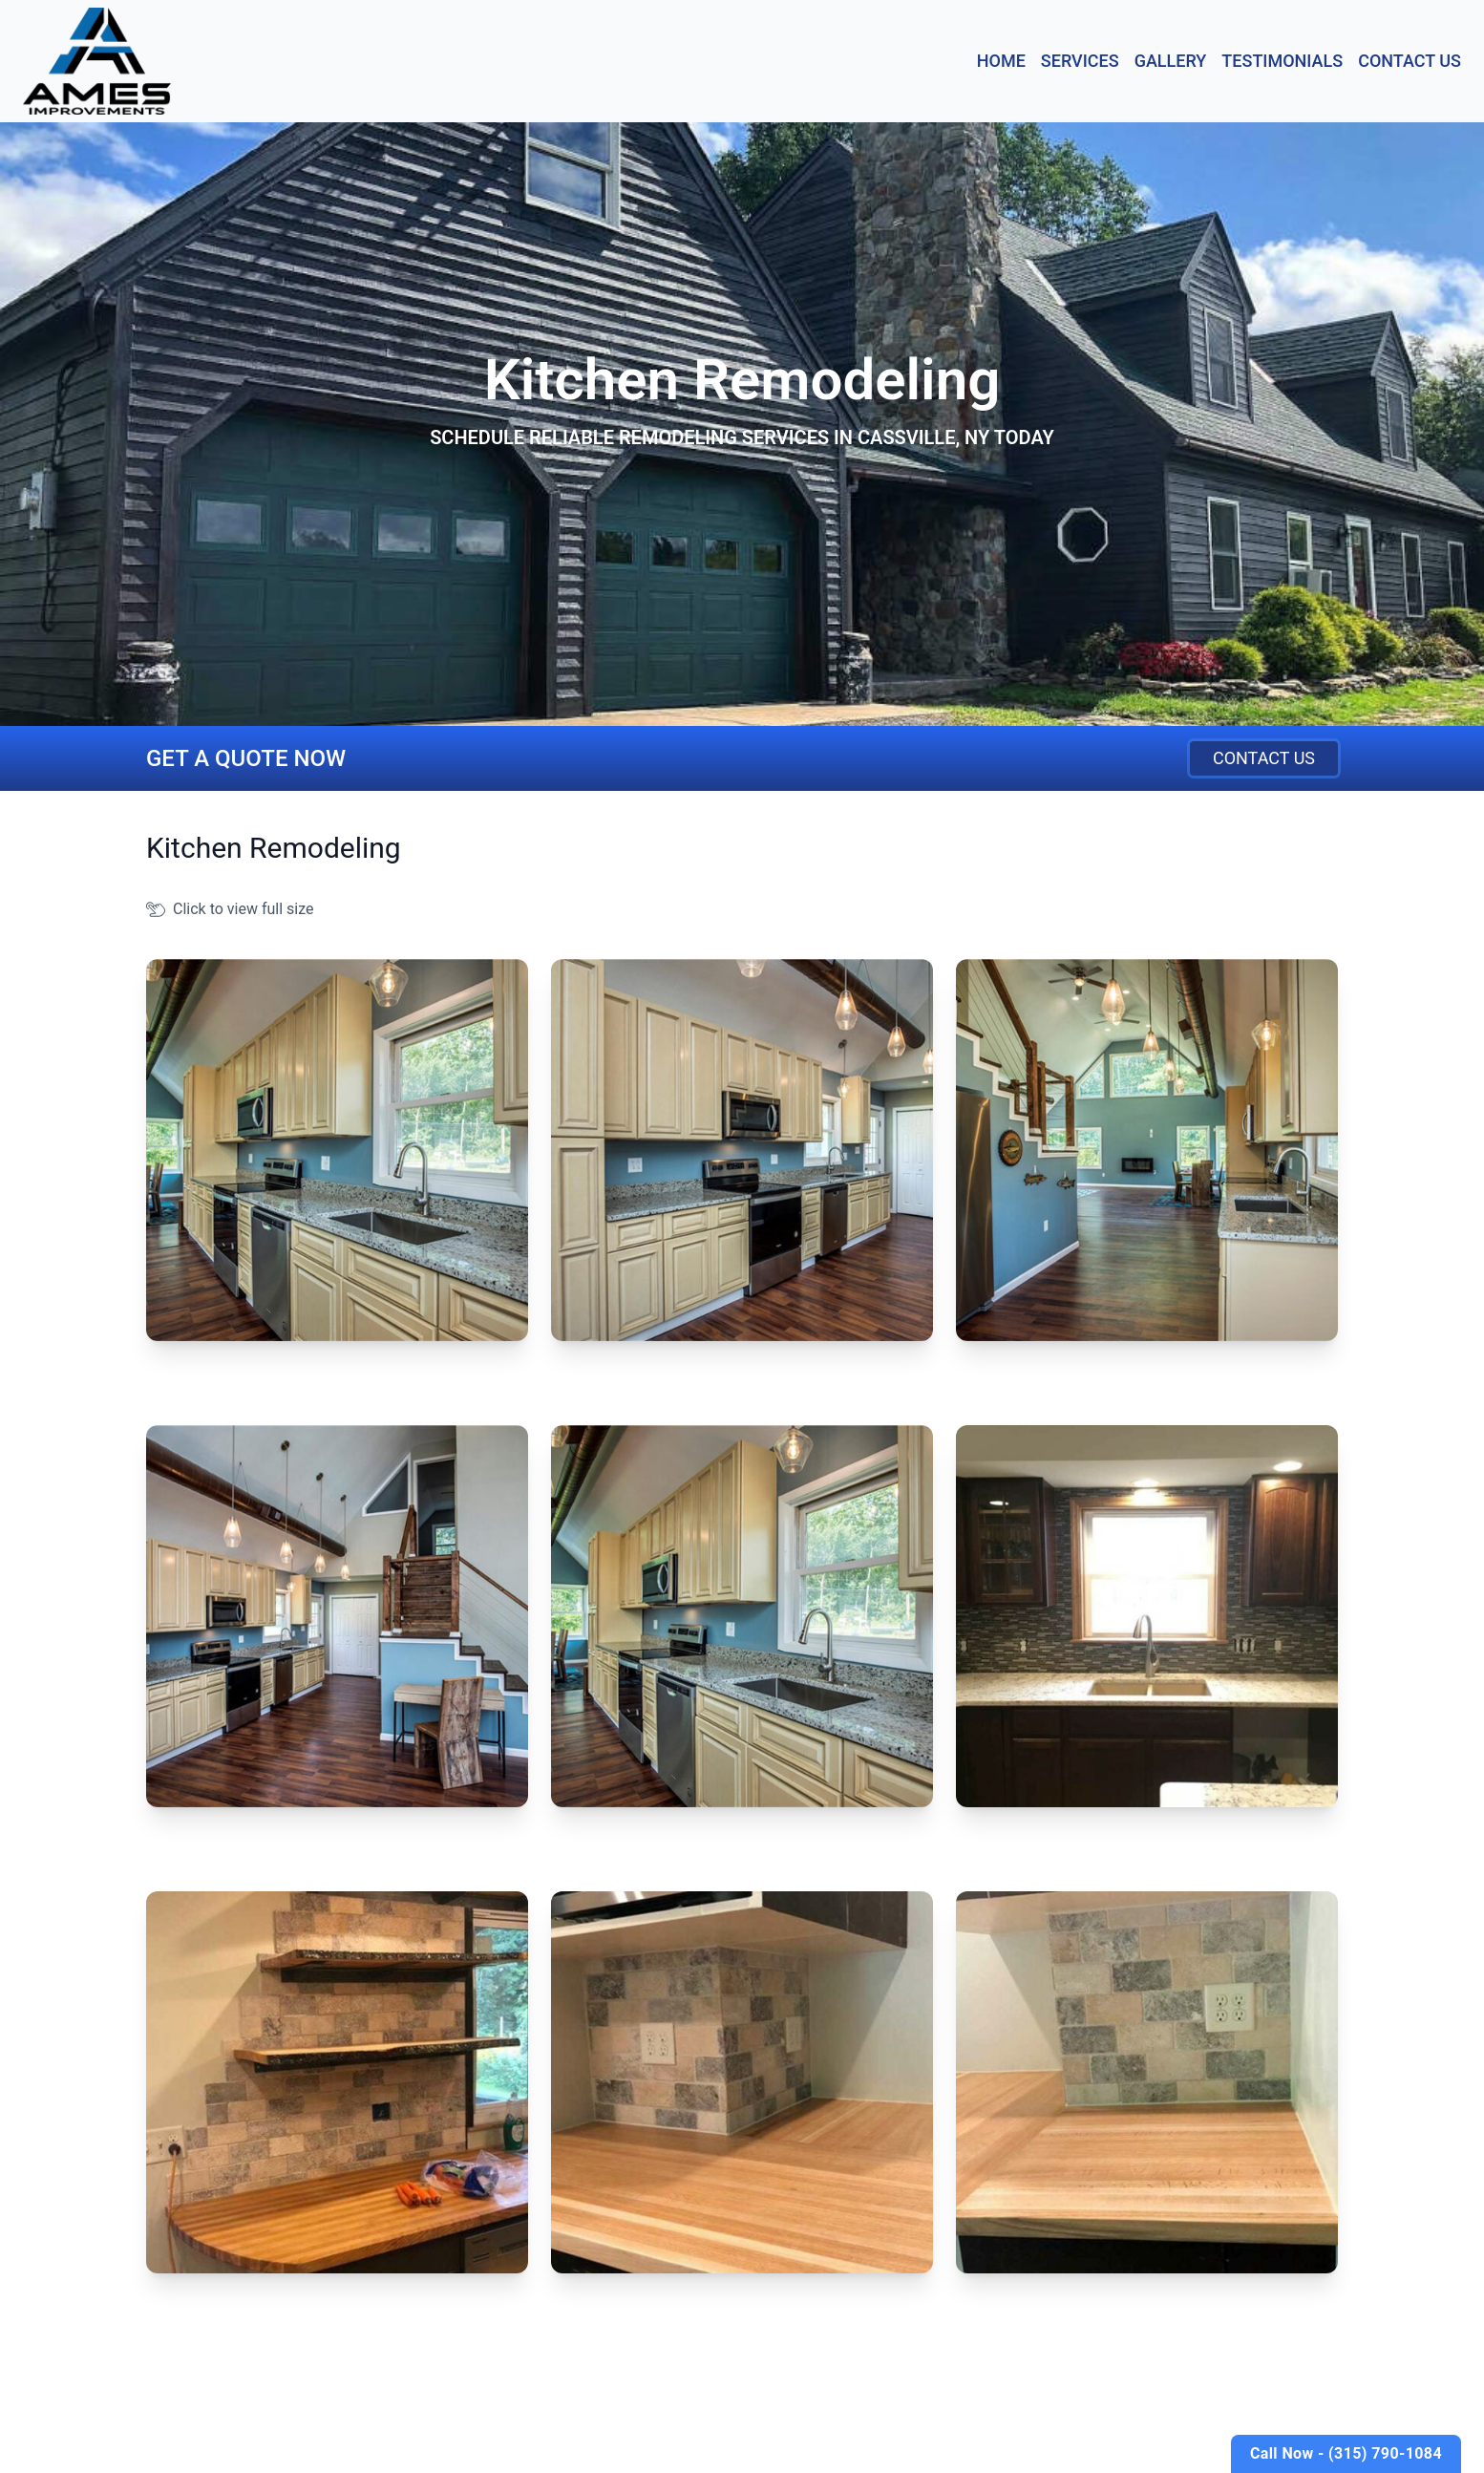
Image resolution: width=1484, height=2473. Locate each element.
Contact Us (1409, 61)
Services (1080, 61)
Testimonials (1282, 61)
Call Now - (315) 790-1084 (1346, 2453)
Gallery (1170, 61)
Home (1001, 61)
